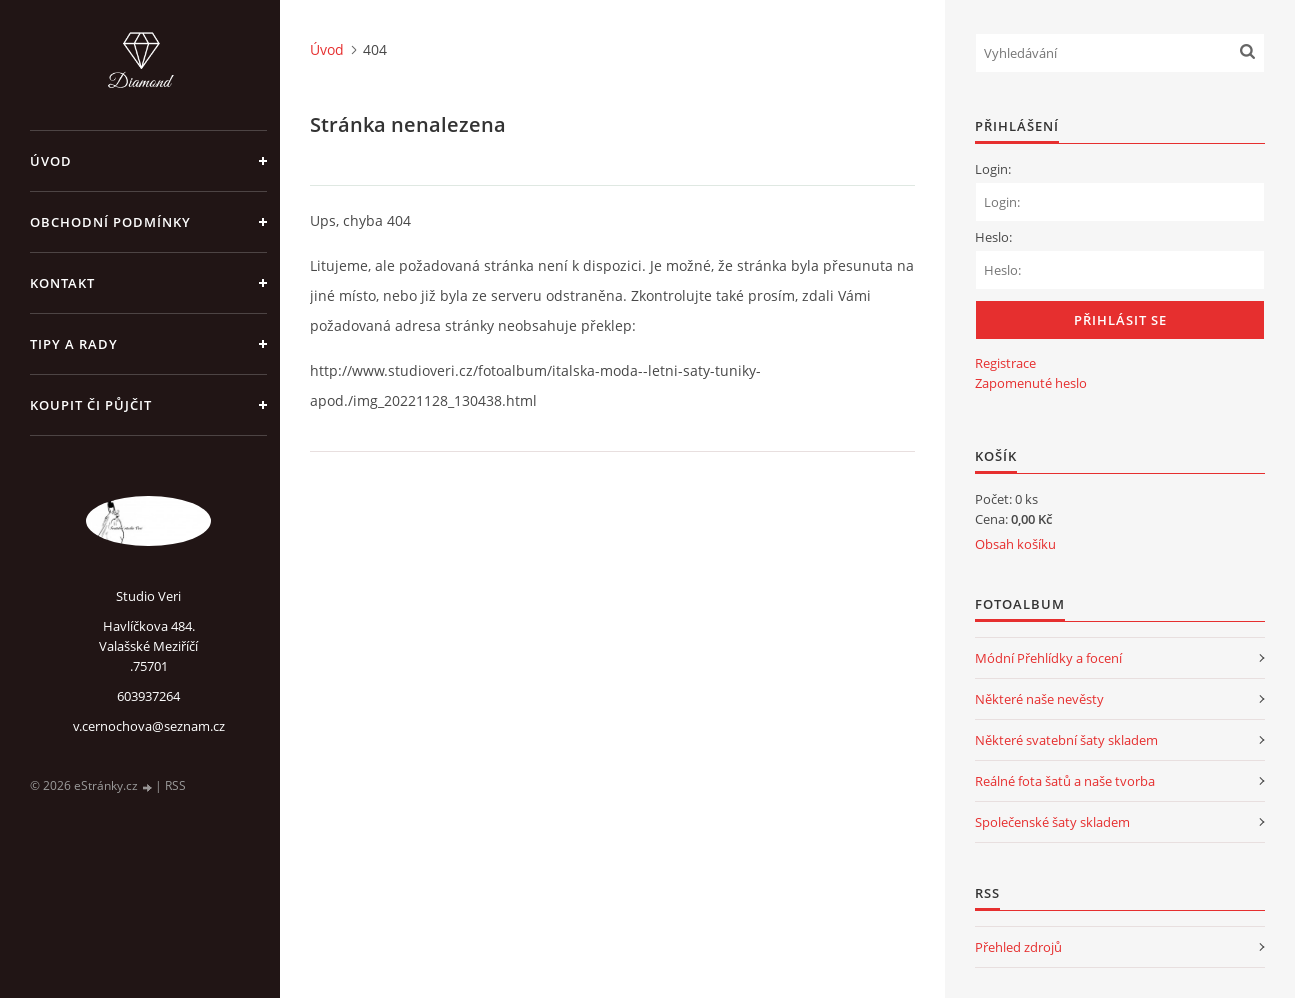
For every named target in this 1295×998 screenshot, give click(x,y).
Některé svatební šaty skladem (1066, 740)
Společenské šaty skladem (1052, 822)
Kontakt (62, 283)
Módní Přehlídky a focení (1048, 658)
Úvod (51, 161)
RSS (175, 785)
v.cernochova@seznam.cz (149, 726)
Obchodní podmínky (110, 222)
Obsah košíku (1015, 544)
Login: (993, 169)
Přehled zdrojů (1018, 947)
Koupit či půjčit (91, 405)
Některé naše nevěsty (1039, 699)
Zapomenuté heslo (1031, 383)
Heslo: (993, 237)
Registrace (1005, 363)
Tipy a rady (74, 344)
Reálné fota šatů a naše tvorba (1065, 781)
